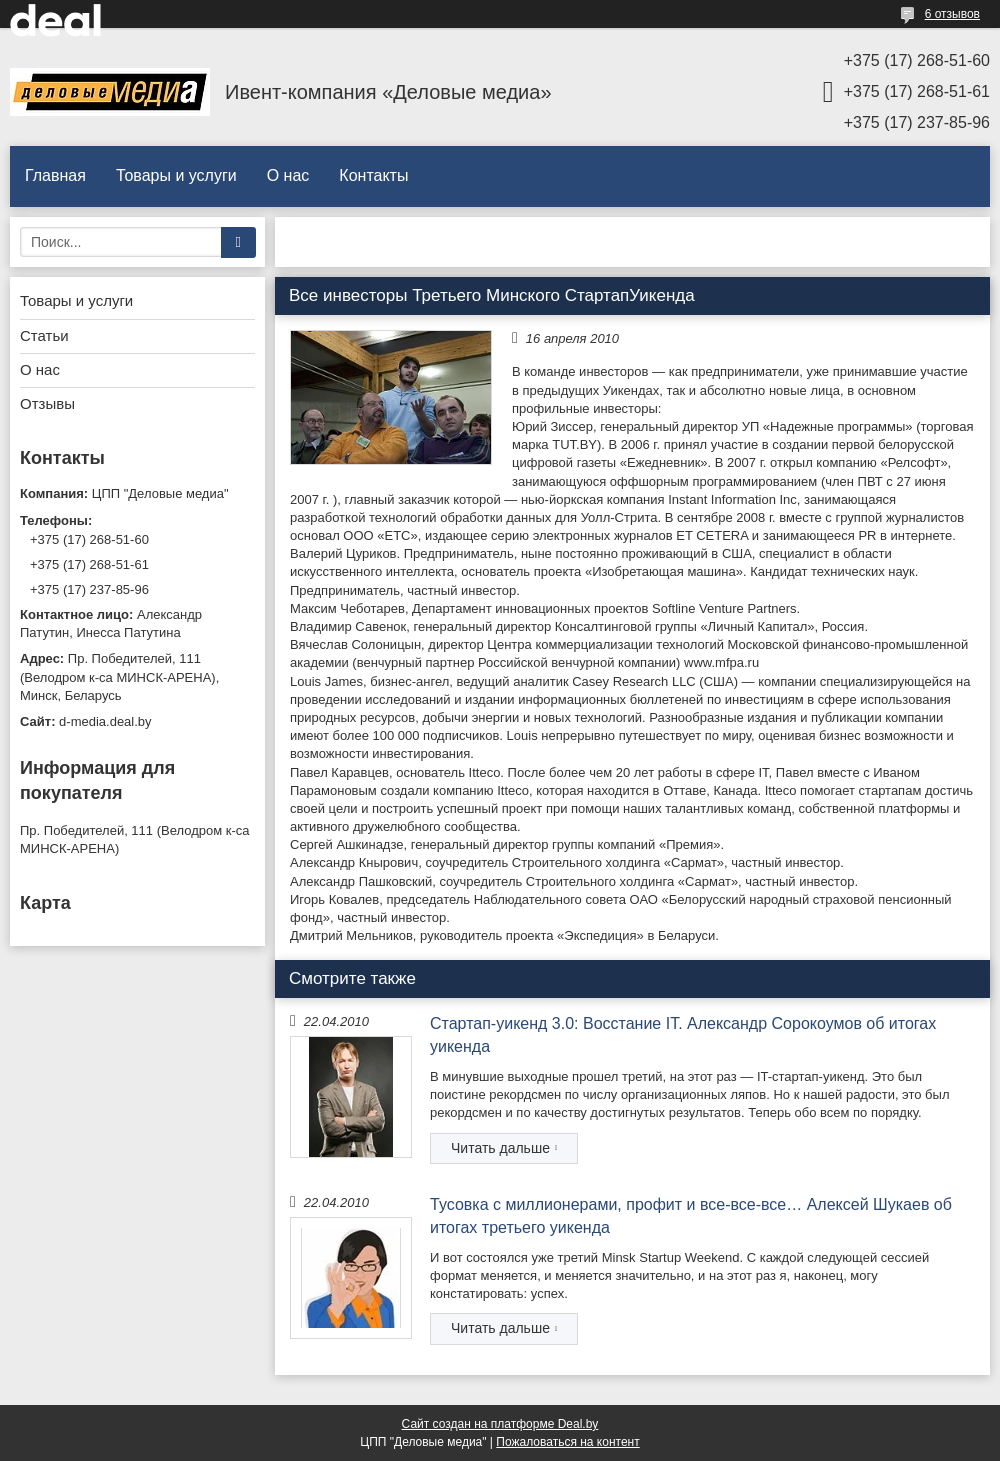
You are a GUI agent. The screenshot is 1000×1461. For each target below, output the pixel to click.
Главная (55, 175)
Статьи (44, 335)
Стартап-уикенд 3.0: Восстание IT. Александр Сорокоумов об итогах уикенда (683, 1034)
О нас (288, 175)
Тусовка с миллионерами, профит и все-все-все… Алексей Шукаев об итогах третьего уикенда (691, 1215)
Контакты (373, 175)
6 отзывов (952, 14)
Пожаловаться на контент (567, 1442)
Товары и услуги (176, 175)
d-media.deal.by (105, 721)
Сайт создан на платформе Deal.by (500, 1424)
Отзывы (47, 403)
